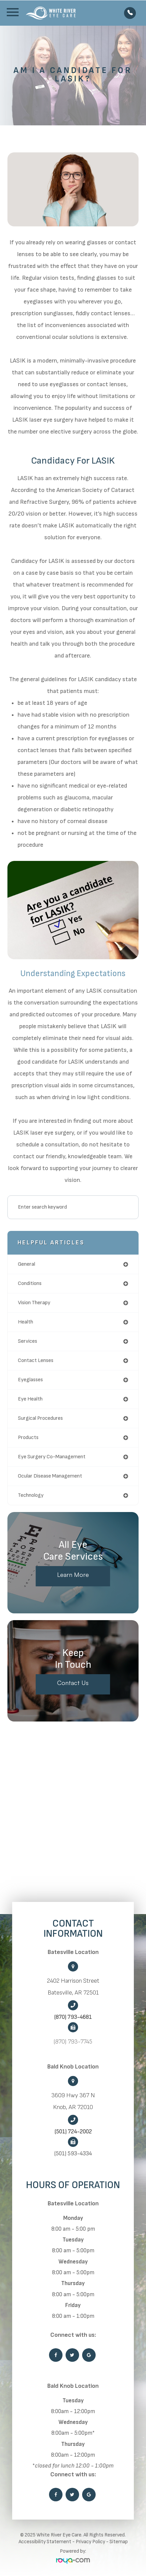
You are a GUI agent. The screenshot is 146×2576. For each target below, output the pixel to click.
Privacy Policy (90, 2541)
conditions (30, 1283)
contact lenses (35, 1360)
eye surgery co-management (52, 1457)
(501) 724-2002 (73, 2131)
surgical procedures (40, 1418)
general (26, 1264)
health (25, 1322)
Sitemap (119, 2541)
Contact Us (73, 1682)
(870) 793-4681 (73, 2017)
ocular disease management (50, 1476)
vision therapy (34, 1302)
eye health (30, 1399)
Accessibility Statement (45, 2541)
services (27, 1341)
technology (31, 1495)
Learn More (73, 1574)
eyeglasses (30, 1380)
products (28, 1437)
